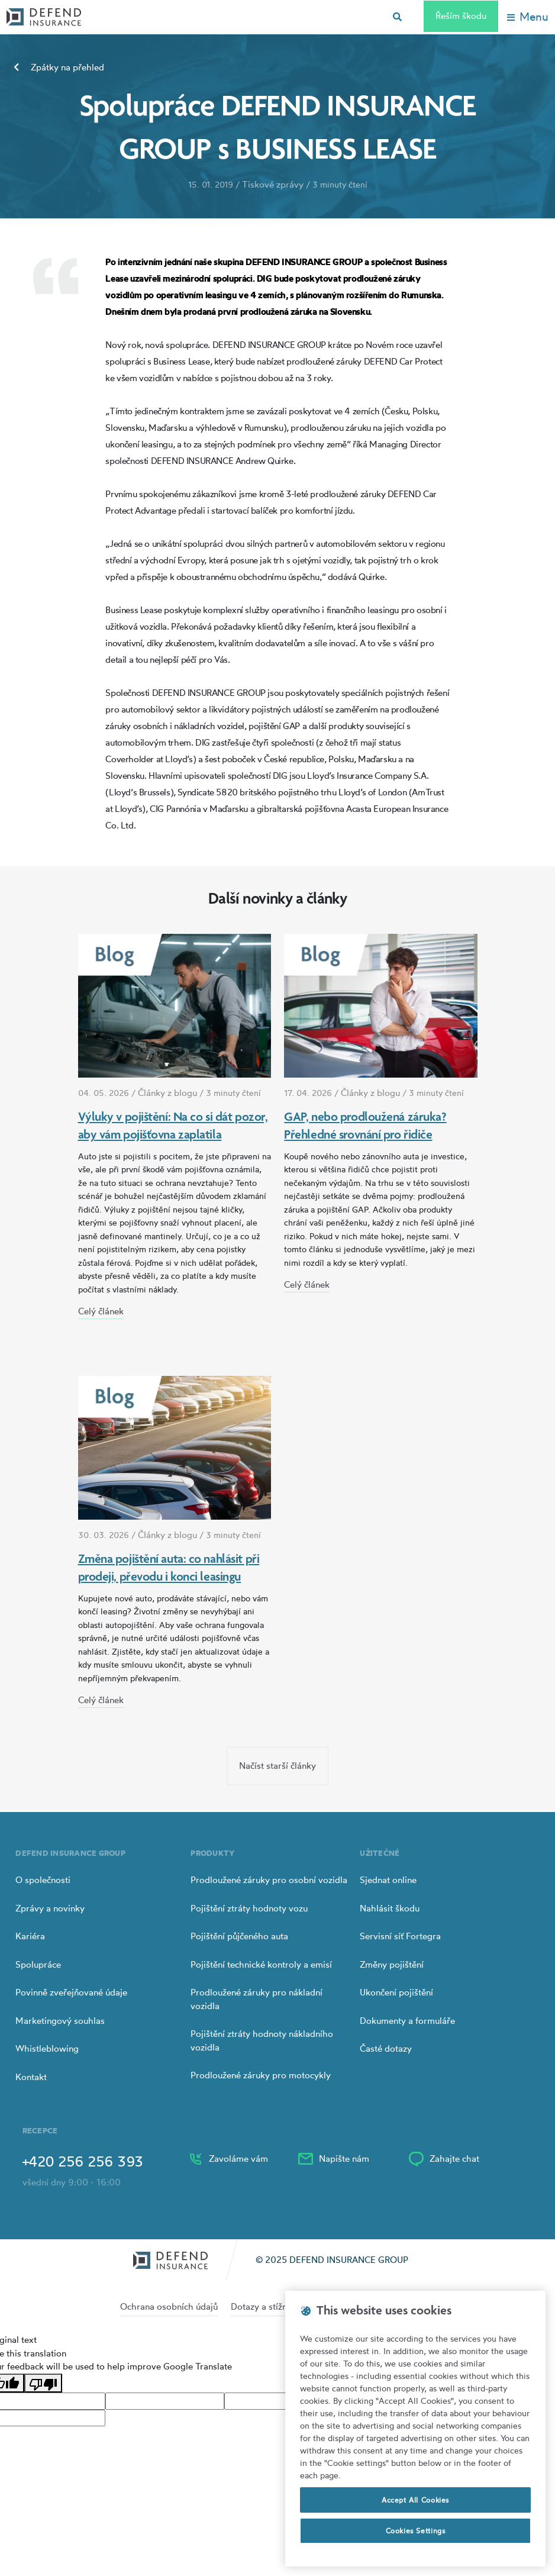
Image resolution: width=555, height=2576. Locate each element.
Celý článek (101, 1311)
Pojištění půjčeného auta (239, 1936)
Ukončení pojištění (396, 1992)
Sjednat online (388, 1879)
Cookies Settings (416, 2530)
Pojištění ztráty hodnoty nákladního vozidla (262, 2040)
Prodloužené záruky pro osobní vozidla (269, 1879)
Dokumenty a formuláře (407, 2020)
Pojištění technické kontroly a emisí (261, 1964)
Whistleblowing (47, 2048)
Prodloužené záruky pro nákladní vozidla (256, 1999)
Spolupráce (38, 1964)
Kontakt (31, 2076)
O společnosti (42, 1879)
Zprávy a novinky (50, 1908)
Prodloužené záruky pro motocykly (261, 2075)
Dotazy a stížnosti (266, 2306)
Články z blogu (167, 1092)
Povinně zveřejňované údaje (71, 1992)
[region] (415, 2429)
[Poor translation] (43, 2383)
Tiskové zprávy (273, 184)
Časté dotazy (386, 2048)
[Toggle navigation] (527, 17)
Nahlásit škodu (390, 1908)
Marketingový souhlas (60, 2020)
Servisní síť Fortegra (400, 1936)
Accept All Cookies (415, 2500)
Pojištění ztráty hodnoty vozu (249, 1908)
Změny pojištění (392, 1964)
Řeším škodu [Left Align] (460, 15)
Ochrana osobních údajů (169, 2306)
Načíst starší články (277, 1765)
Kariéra (30, 1936)
